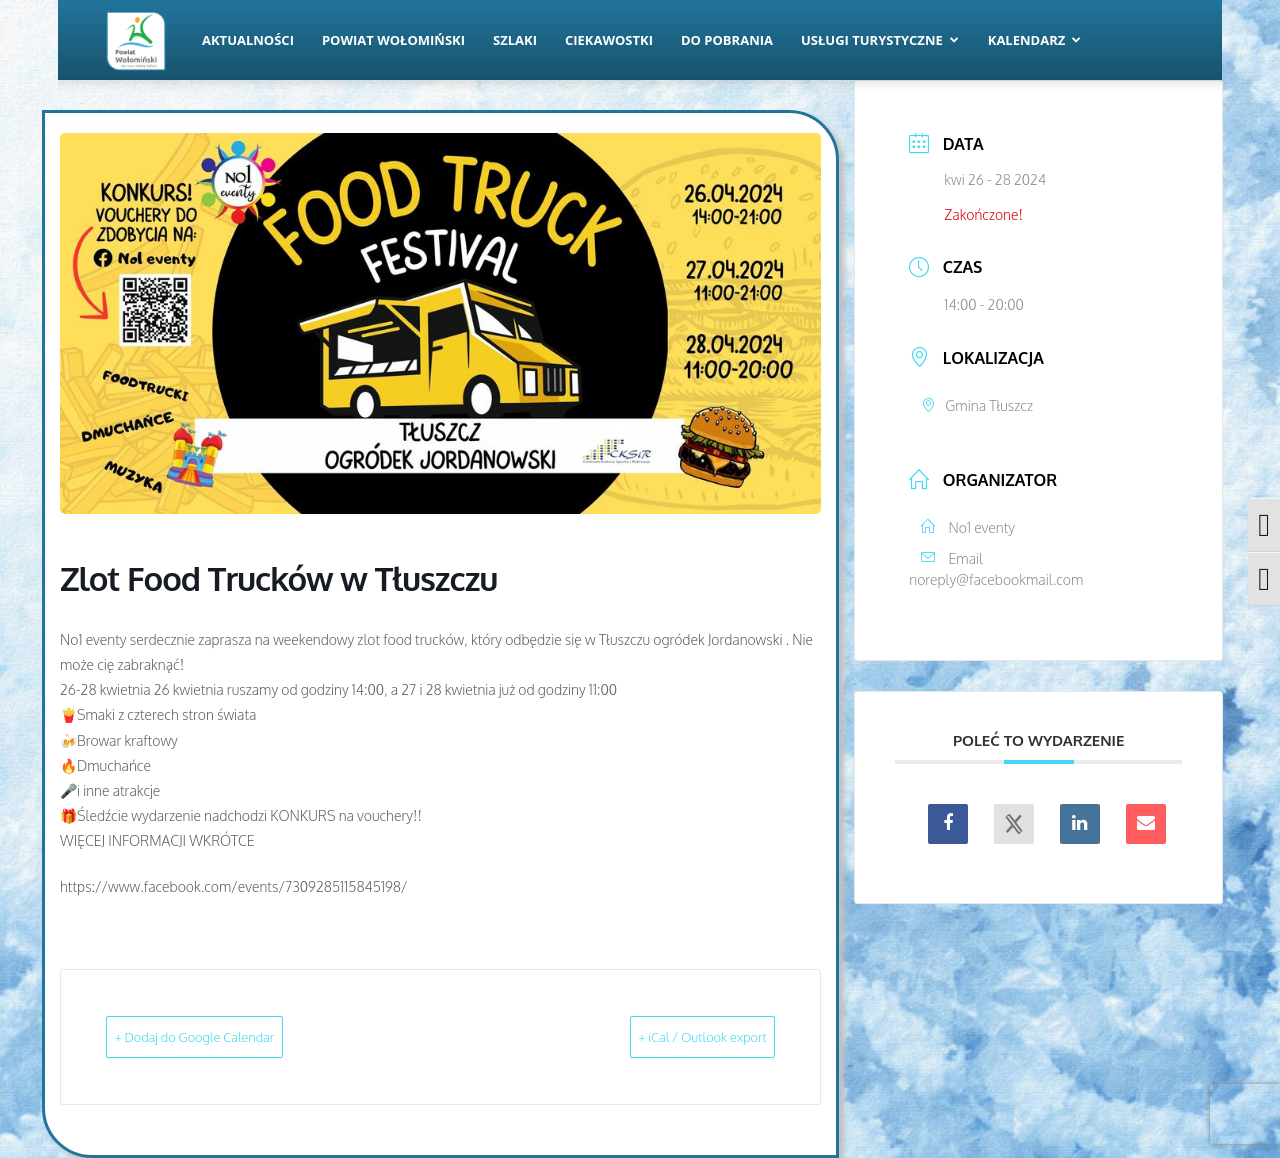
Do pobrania (727, 40)
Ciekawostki (609, 40)
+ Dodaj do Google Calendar (228, 1036)
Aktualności (248, 40)
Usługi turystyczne (880, 40)
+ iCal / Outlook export (671, 1036)
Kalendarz (1035, 40)
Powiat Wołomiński (393, 40)
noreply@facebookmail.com (996, 579)
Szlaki (515, 40)
